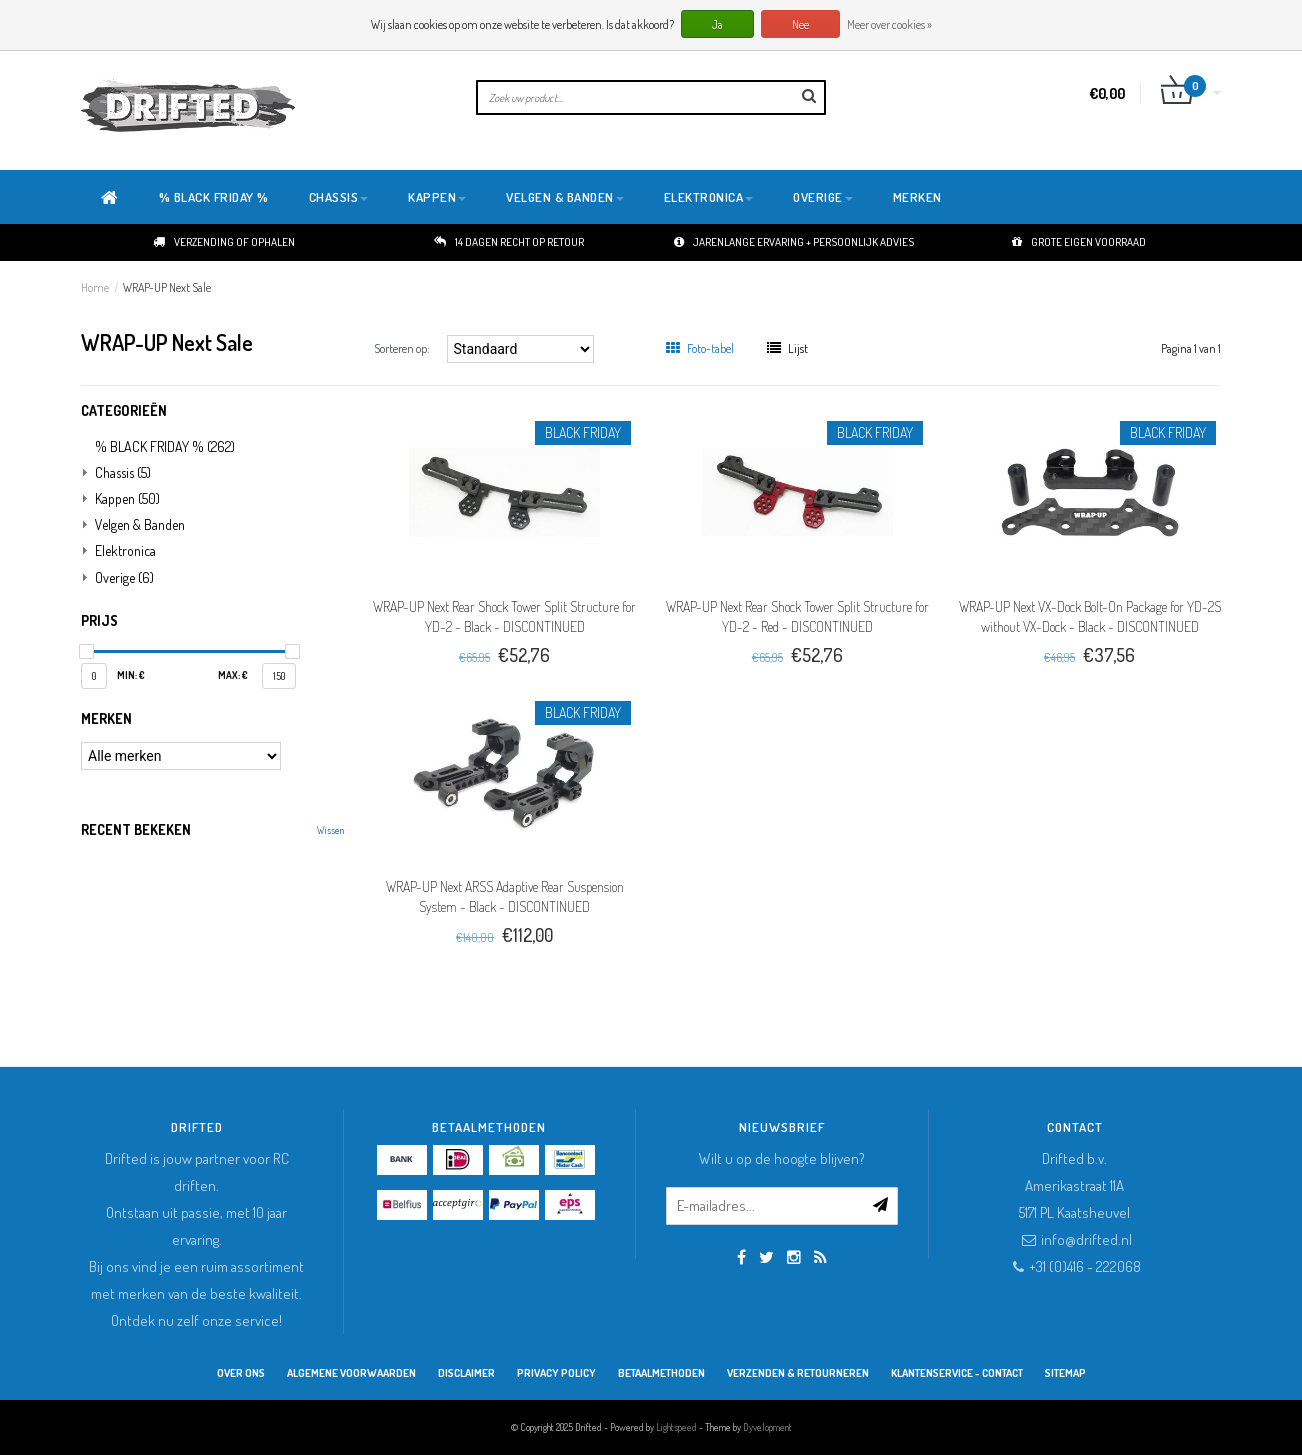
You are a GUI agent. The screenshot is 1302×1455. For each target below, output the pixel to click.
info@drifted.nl (1086, 1239)
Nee (800, 24)
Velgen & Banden (565, 197)
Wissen (330, 830)
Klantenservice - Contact (957, 1373)
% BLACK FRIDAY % (214, 197)
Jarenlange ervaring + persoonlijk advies (794, 242)
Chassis (339, 197)
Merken (917, 197)
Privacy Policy (556, 1373)
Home (95, 287)
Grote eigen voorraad (1079, 242)
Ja (717, 24)
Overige (823, 197)
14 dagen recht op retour (509, 242)
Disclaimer (466, 1373)
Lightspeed (676, 1427)
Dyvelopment (767, 1427)
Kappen (437, 197)
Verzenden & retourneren (798, 1373)
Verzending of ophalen (224, 242)
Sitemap (1065, 1373)
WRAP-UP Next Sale (167, 287)
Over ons (241, 1373)
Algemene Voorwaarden (351, 1373)
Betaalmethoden (661, 1373)
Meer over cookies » (889, 24)
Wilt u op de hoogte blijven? (782, 1158)
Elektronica (709, 197)
